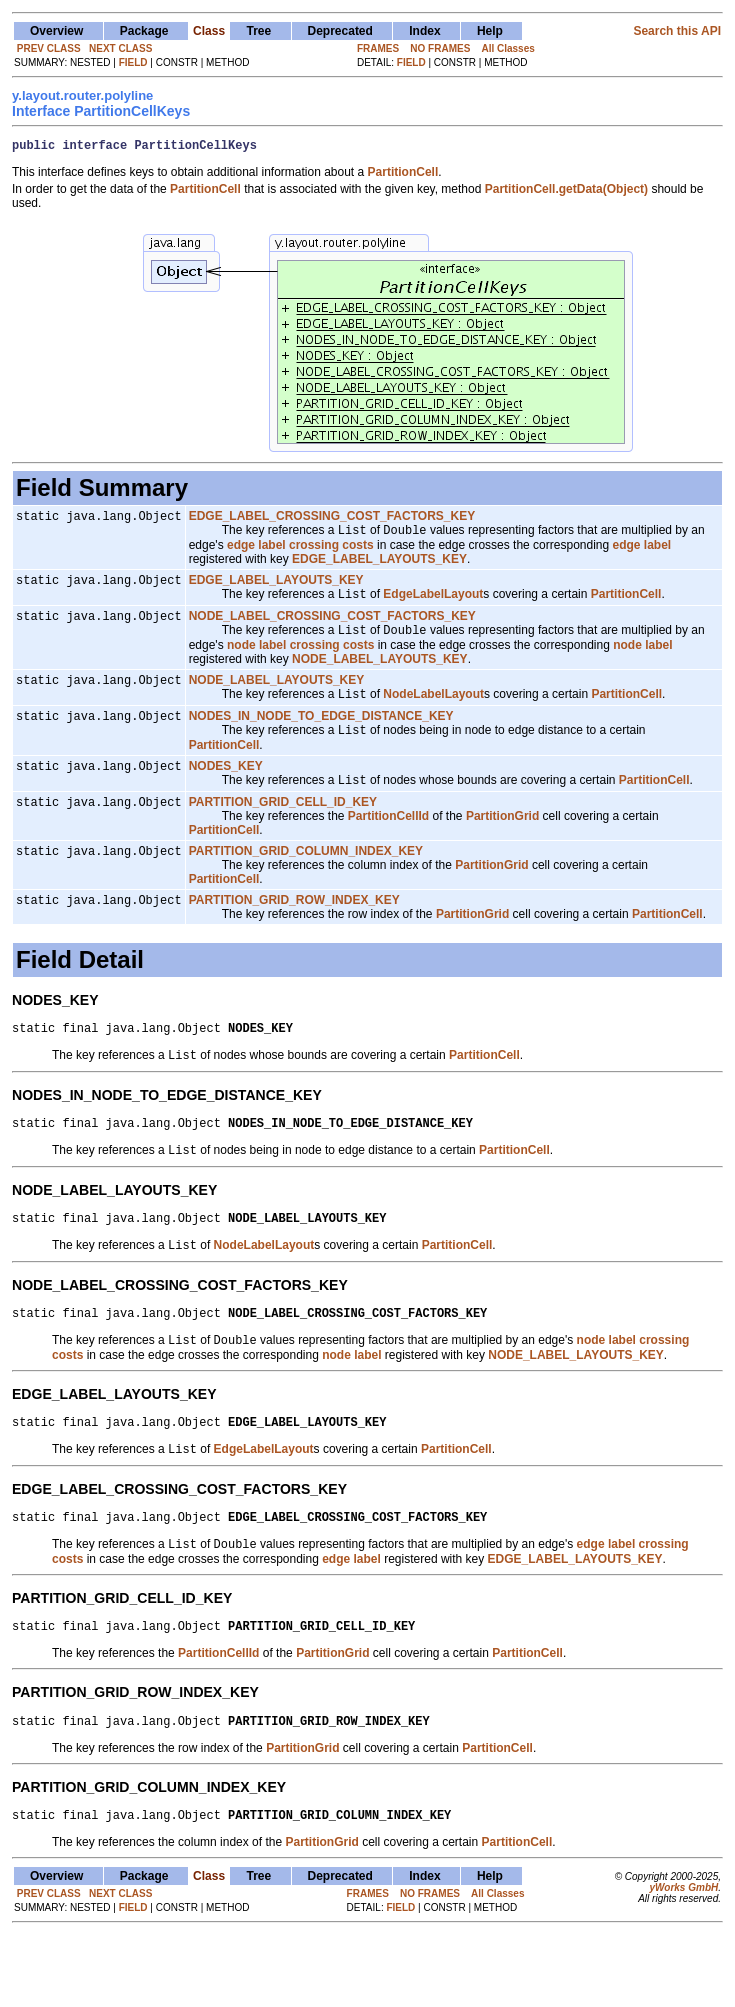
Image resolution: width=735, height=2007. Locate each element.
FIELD (133, 62)
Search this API (677, 31)
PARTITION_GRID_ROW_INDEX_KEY (294, 933)
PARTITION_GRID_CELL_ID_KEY (283, 831)
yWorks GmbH (683, 1959)
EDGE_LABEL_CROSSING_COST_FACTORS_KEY (332, 521)
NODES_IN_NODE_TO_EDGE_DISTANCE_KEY (321, 737)
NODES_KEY (226, 791)
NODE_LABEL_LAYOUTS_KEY (277, 697)
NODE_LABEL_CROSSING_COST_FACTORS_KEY (332, 629)
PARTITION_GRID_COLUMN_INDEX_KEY (306, 882)
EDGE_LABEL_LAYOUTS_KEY (276, 589)
